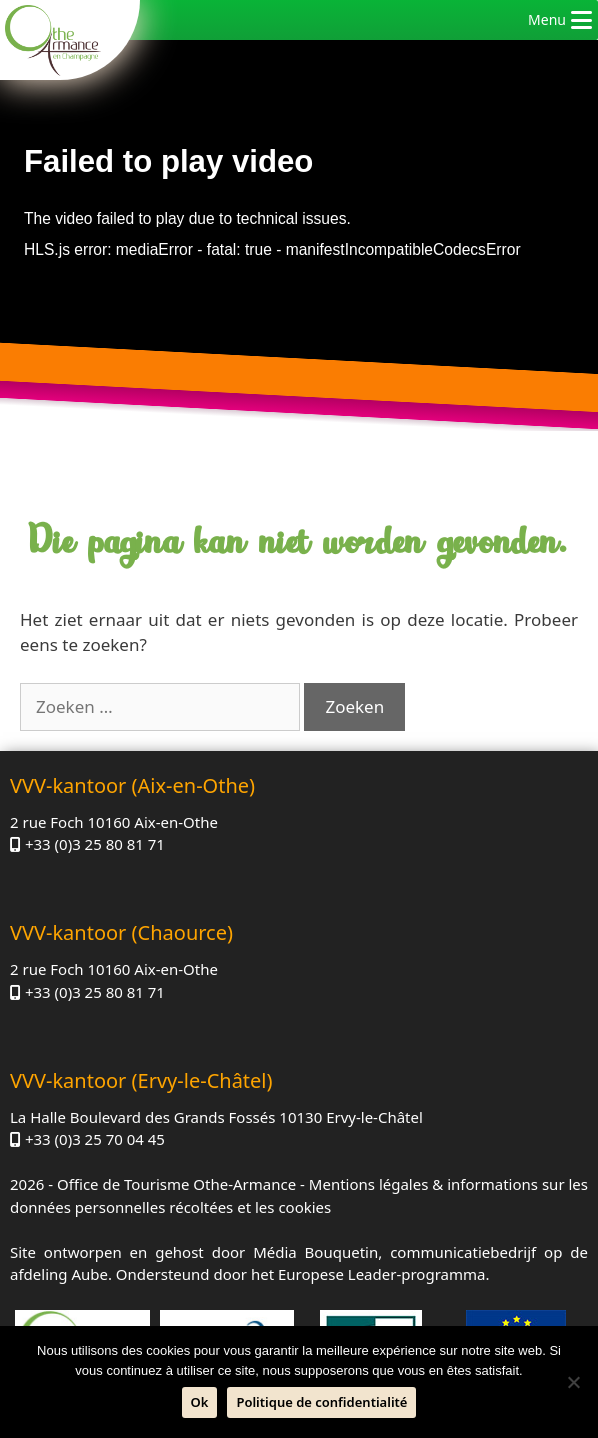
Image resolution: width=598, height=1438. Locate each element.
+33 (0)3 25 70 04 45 (95, 1139)
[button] (547, 20)
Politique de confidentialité (321, 1402)
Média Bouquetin (315, 1252)
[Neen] (573, 1382)
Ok (200, 1402)
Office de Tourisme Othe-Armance (176, 1184)
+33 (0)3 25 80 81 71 (95, 844)
